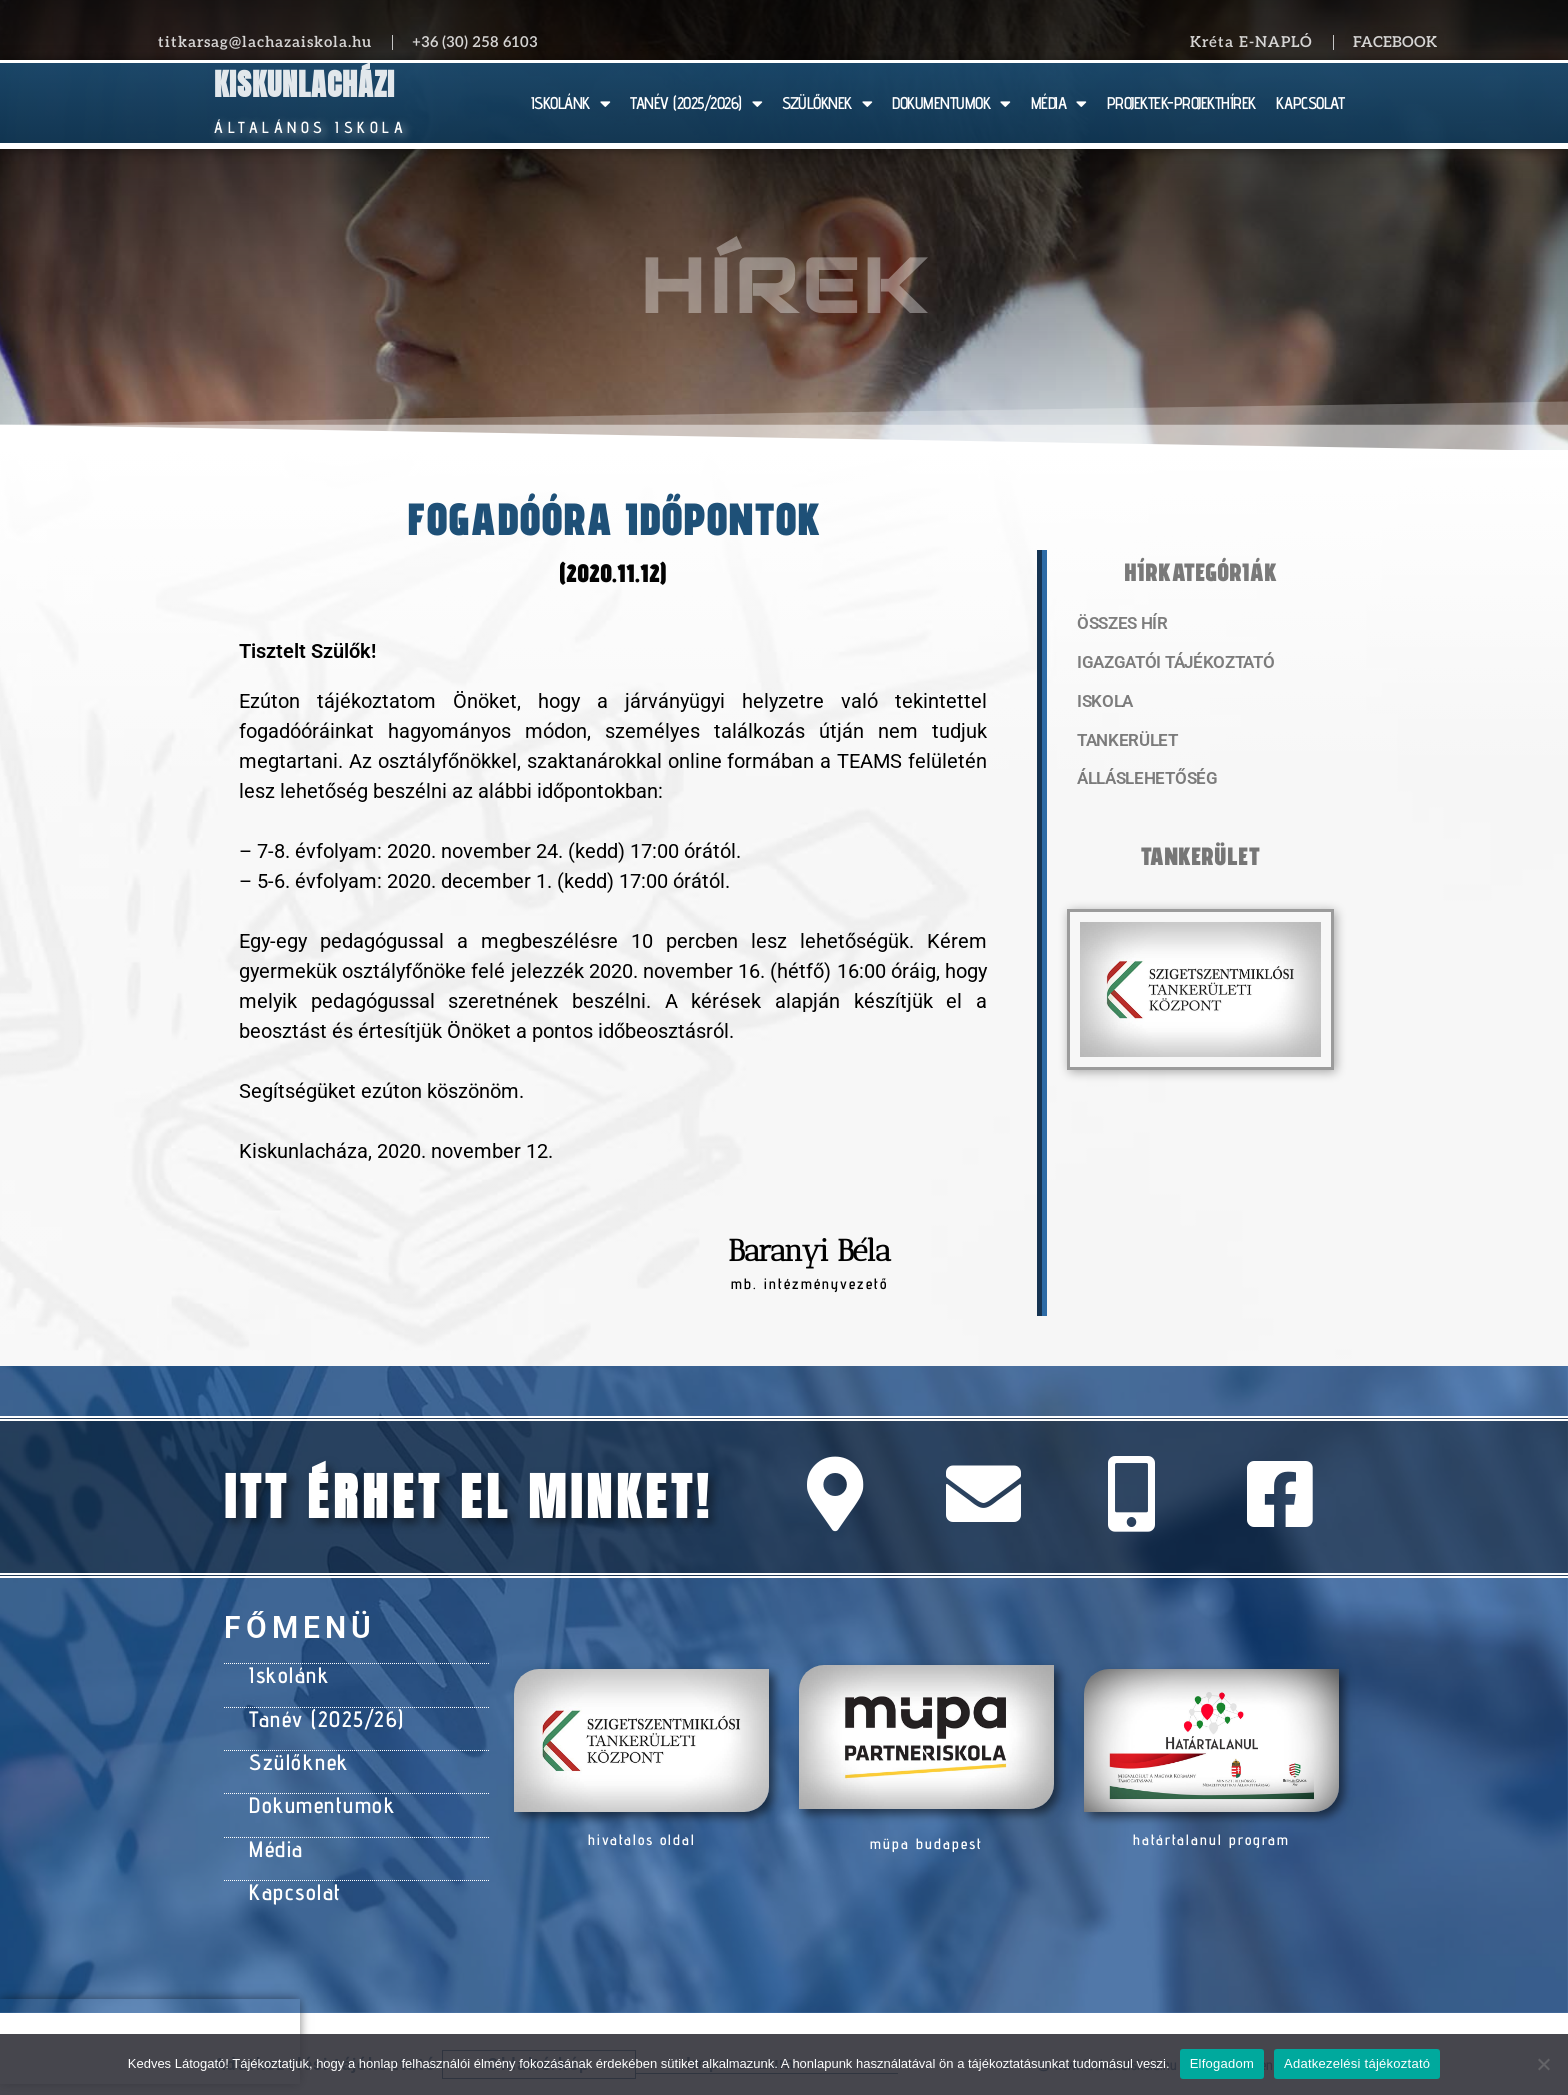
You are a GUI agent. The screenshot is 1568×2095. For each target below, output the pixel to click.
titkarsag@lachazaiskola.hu (265, 42)
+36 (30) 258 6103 (475, 42)
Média (274, 1833)
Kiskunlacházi (304, 84)
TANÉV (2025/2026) (696, 103)
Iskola (1102, 705)
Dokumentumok (315, 1793)
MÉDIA (1059, 103)
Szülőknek (295, 1753)
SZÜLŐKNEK (827, 103)
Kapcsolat (291, 1873)
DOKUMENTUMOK (951, 103)
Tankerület (1123, 745)
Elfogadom (1222, 2063)
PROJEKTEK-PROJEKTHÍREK (1181, 103)
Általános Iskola (310, 127)
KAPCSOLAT (1310, 103)
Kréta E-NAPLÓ (1251, 42)
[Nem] (1543, 2064)
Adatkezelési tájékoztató (1357, 2063)
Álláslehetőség (1140, 785)
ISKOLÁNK (571, 103)
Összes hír (1118, 625)
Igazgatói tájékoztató (1166, 665)
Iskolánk (285, 1673)
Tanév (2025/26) (321, 1713)
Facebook (1395, 42)
